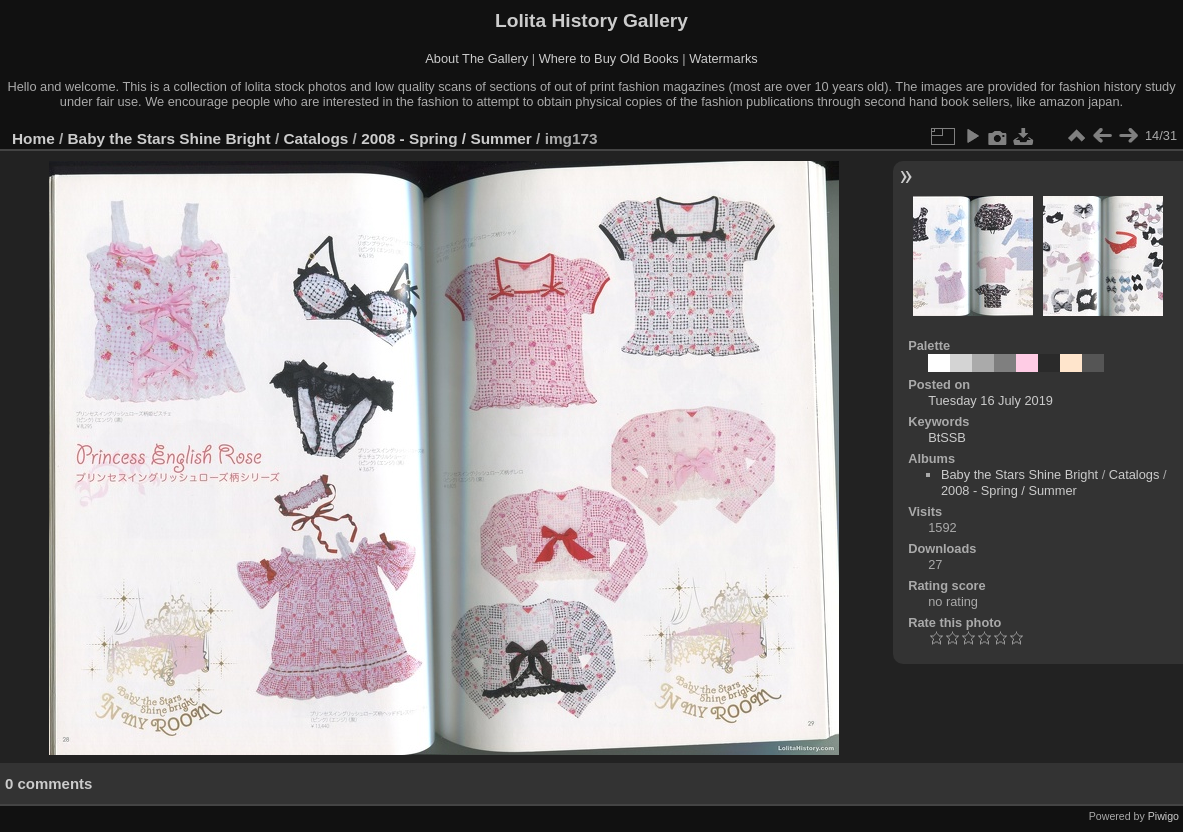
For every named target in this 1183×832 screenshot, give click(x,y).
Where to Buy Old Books (609, 58)
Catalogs (315, 138)
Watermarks (723, 58)
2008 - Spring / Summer (446, 138)
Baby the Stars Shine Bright (169, 138)
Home (33, 138)
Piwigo (1163, 816)
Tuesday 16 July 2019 (990, 400)
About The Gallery (476, 58)
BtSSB (947, 437)
